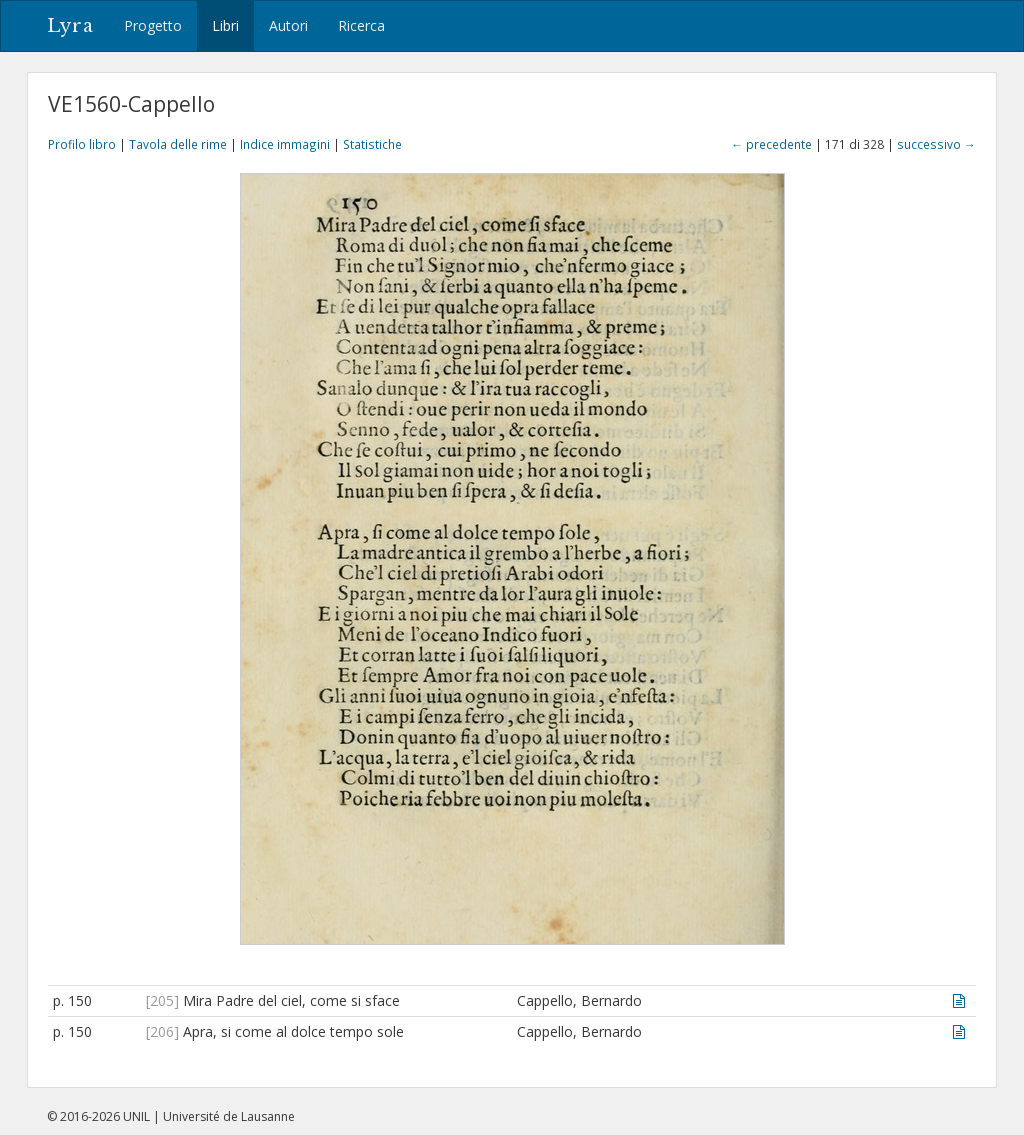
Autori (288, 25)
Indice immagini (285, 144)
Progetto (153, 25)
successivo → (936, 144)
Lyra (70, 26)
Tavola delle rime (178, 144)
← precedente (771, 144)
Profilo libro (82, 144)
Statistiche (372, 144)
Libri (225, 25)
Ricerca (361, 25)
